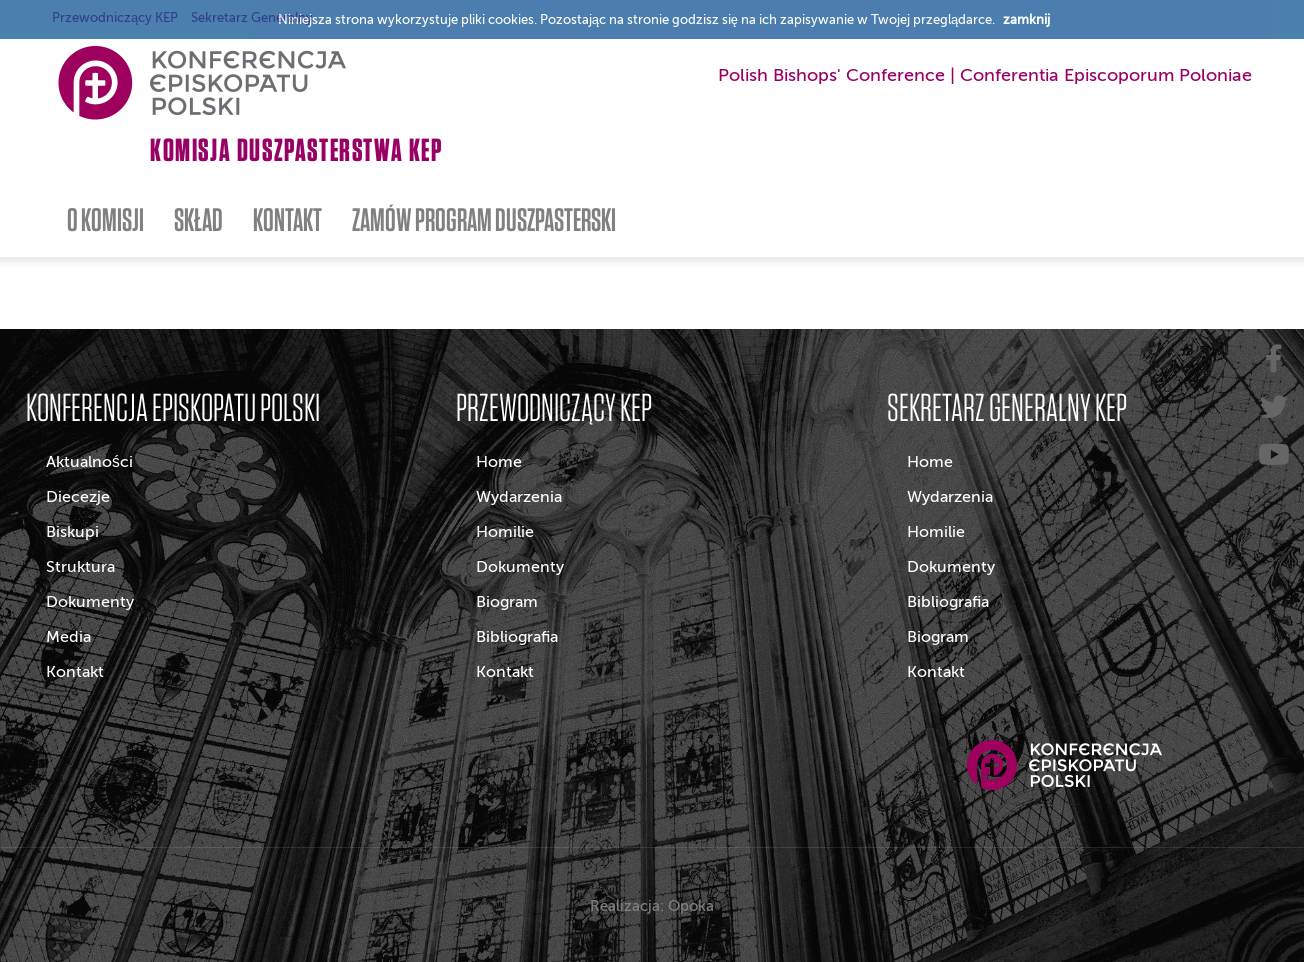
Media (68, 637)
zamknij (1026, 19)
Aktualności (89, 462)
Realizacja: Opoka (652, 906)
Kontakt (75, 672)
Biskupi (72, 532)
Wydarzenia (519, 497)
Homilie (505, 532)
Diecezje (78, 497)
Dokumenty (90, 602)
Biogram (507, 602)
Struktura (80, 567)
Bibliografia (517, 637)
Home (499, 462)
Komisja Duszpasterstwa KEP (296, 149)
